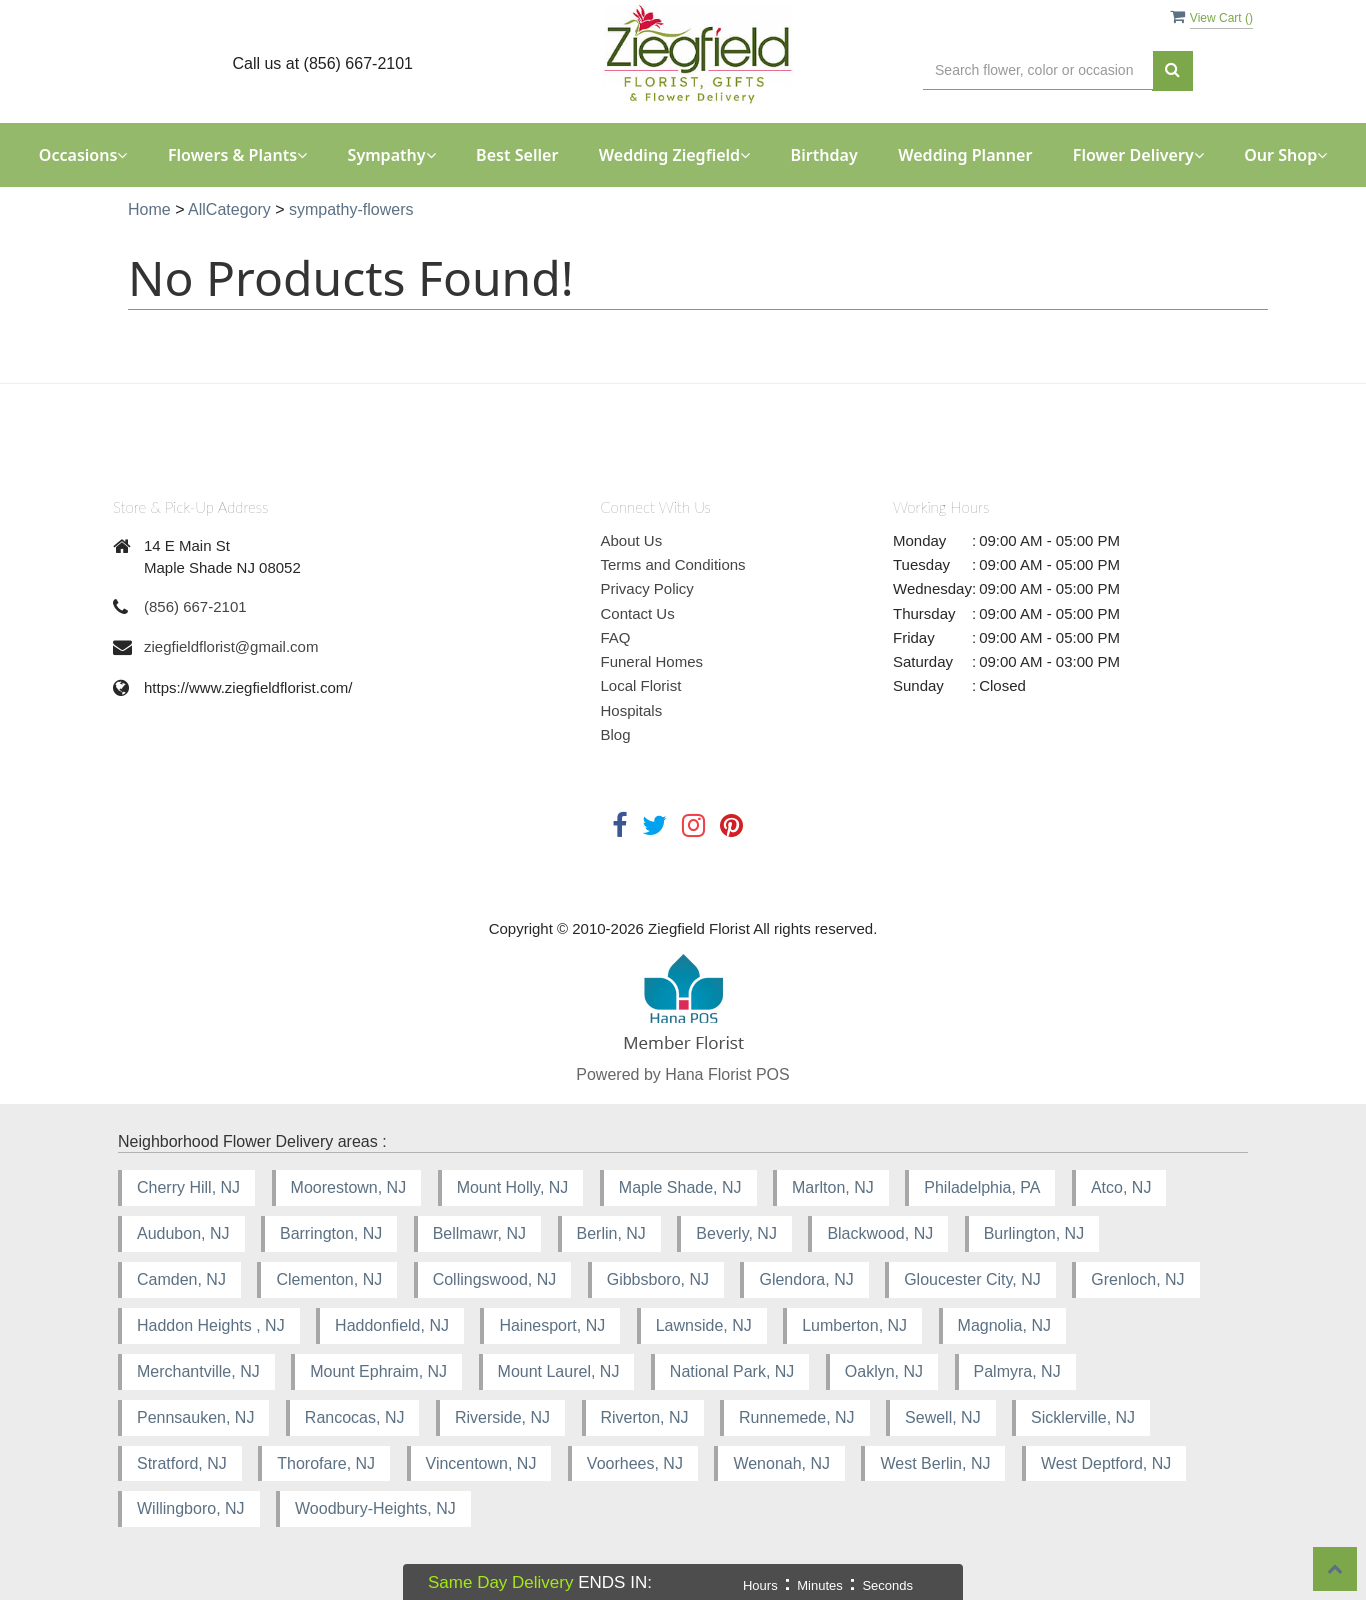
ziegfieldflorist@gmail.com (231, 646)
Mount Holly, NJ (513, 1187)
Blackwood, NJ (880, 1233)
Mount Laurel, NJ (559, 1371)
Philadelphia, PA (982, 1187)
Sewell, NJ (943, 1417)
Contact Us (638, 613)
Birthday (824, 155)
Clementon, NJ (329, 1279)
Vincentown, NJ (481, 1463)
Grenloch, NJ (1137, 1279)
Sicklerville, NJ (1083, 1417)
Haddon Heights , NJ (211, 1325)
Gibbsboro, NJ (658, 1279)
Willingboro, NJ (191, 1508)
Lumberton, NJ (854, 1325)
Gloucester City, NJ (972, 1279)
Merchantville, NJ (198, 1371)
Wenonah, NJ (781, 1463)
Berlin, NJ (611, 1233)
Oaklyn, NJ (884, 1371)
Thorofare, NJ (326, 1463)
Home (149, 209)
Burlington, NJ (1034, 1233)
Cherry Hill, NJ (188, 1187)
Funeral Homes (652, 661)
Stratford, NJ (182, 1463)
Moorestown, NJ (349, 1187)
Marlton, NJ (833, 1187)
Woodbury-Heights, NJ (375, 1508)
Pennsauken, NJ (195, 1417)
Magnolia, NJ (1004, 1325)
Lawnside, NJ (704, 1325)
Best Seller (517, 155)
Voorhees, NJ (635, 1463)
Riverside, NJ (502, 1417)
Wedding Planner (965, 155)
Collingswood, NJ (495, 1279)
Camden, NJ (181, 1279)
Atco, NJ (1121, 1187)
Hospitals (632, 710)
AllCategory (229, 209)
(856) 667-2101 (195, 606)
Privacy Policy (647, 588)
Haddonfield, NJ (392, 1325)
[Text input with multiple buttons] (1038, 70)
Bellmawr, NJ (479, 1233)
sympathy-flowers (351, 209)
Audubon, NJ (183, 1233)
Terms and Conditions (673, 564)
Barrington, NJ (331, 1233)
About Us (632, 540)
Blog (616, 734)
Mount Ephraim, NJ (378, 1371)
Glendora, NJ (806, 1279)
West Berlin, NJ (935, 1463)
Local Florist (641, 685)
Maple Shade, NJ (680, 1187)
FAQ (616, 637)
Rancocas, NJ (355, 1417)
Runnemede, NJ (797, 1417)
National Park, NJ (732, 1371)
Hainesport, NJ (552, 1325)
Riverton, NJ (645, 1417)
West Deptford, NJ (1106, 1463)
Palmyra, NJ (1017, 1371)
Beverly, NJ (736, 1233)
